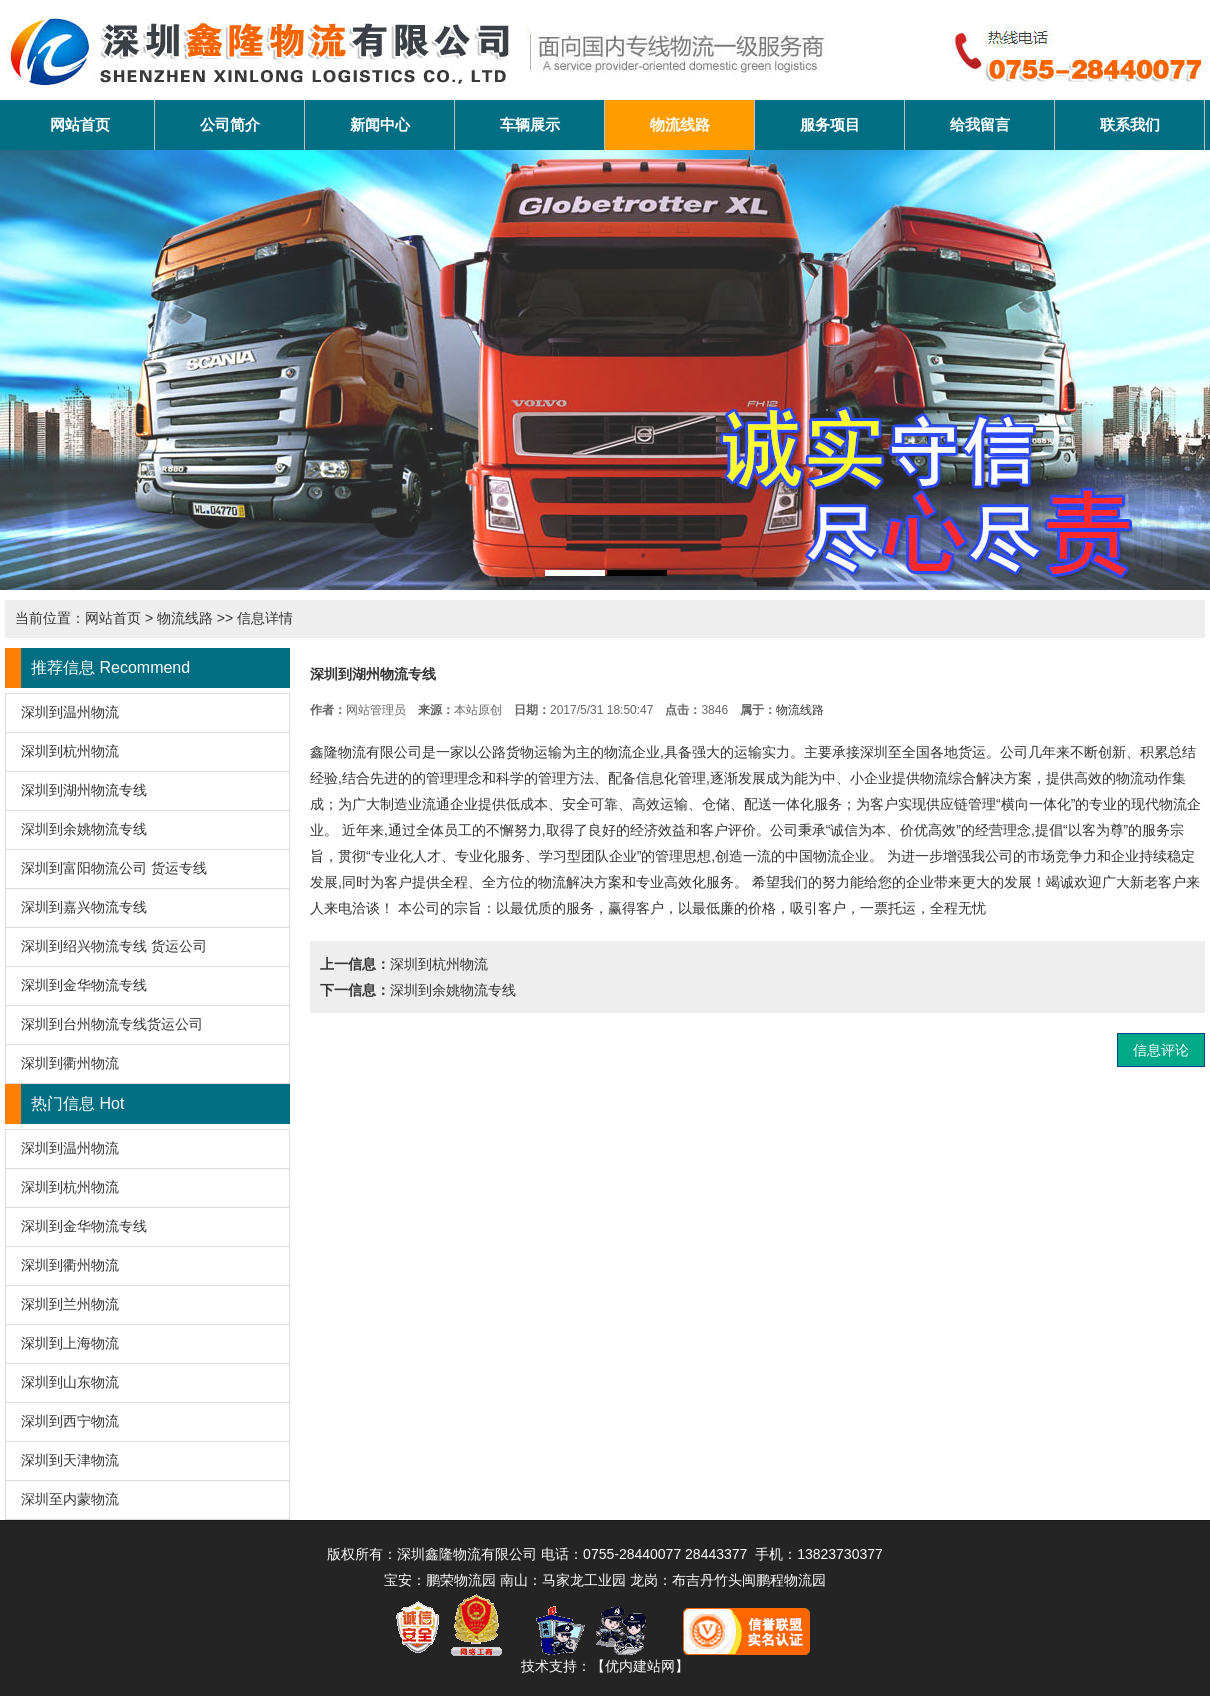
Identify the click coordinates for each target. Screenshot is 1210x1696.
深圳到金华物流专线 (84, 985)
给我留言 (980, 124)
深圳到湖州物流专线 (84, 790)
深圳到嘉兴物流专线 (84, 907)
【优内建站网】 (640, 1666)
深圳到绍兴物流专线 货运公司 (114, 946)
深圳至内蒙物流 (70, 1499)
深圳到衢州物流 (70, 1063)
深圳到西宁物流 (70, 1421)
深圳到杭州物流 (70, 751)
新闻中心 (380, 124)
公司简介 (230, 124)
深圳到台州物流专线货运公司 (112, 1024)
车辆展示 (530, 124)
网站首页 (80, 124)
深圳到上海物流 (70, 1343)
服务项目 (830, 124)
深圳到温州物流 (70, 712)
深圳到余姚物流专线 (84, 829)
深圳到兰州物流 (70, 1304)
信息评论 (1161, 1050)
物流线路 (680, 124)
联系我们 (1130, 124)
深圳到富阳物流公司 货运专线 (114, 868)
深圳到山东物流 (70, 1382)
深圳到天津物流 (70, 1460)
